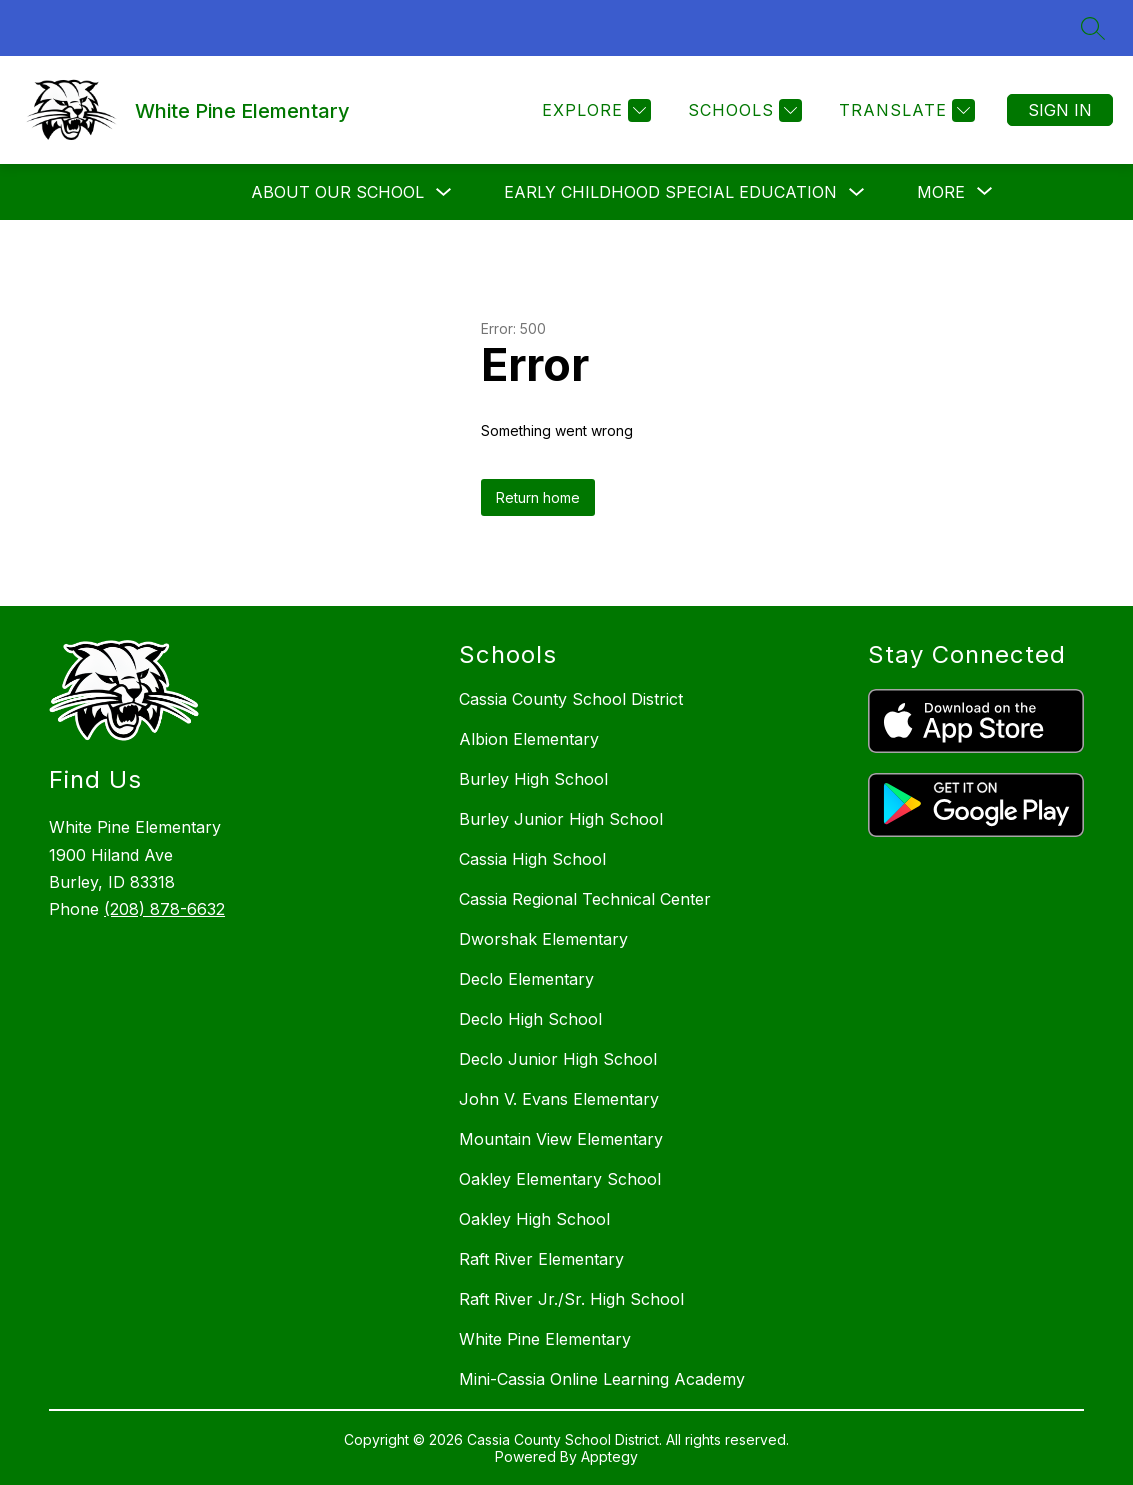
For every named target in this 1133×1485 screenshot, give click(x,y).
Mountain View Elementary (561, 1139)
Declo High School (530, 1019)
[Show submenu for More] (941, 192)
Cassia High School (532, 859)
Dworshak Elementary (543, 939)
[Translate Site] (904, 110)
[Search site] (1093, 28)
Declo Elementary (526, 979)
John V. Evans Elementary (559, 1099)
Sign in (1060, 110)
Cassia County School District (571, 699)
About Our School (337, 192)
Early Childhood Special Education (670, 192)
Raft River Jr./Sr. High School (571, 1299)
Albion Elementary (529, 739)
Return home (538, 497)
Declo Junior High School (558, 1059)
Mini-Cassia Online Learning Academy (602, 1379)
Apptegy (609, 1456)
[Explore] (594, 110)
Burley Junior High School (561, 819)
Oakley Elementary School (560, 1179)
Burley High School (533, 779)
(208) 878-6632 (164, 909)
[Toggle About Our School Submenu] (444, 192)
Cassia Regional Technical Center (585, 899)
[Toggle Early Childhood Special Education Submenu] (857, 192)
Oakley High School (534, 1219)
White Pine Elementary (545, 1339)
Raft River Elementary (541, 1259)
